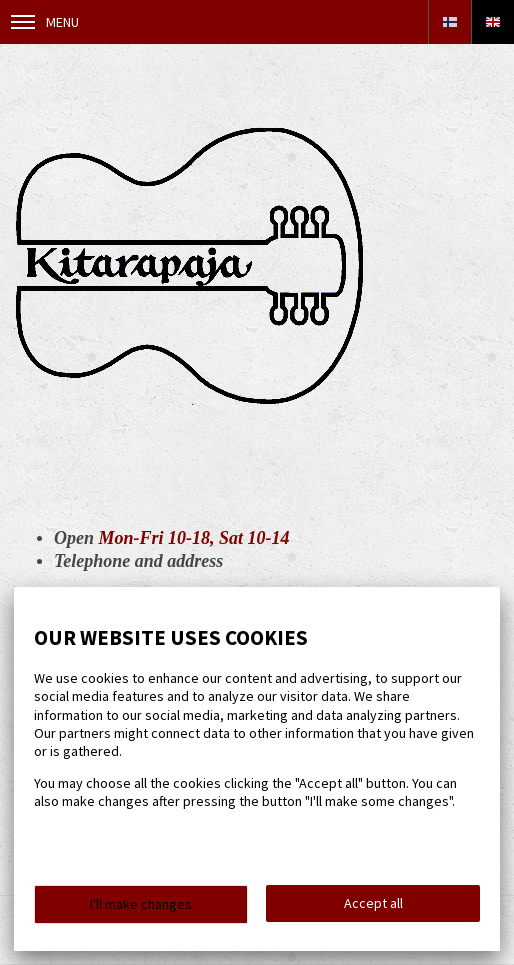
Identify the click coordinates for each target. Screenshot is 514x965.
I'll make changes (141, 904)
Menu (45, 22)
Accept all (373, 903)
